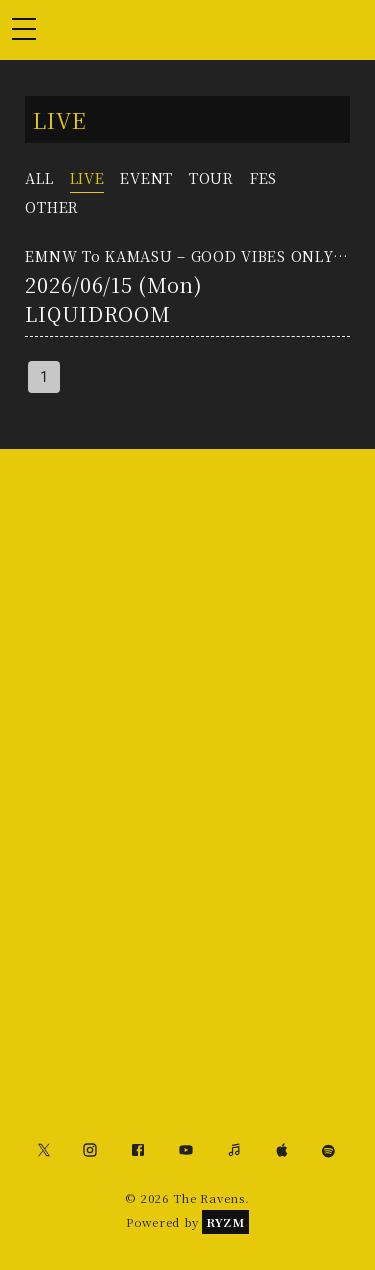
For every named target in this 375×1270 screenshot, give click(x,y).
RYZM (225, 1222)
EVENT (146, 177)
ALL (39, 177)
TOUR (211, 177)
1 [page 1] (44, 377)
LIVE (87, 177)
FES (263, 177)
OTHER (52, 206)
